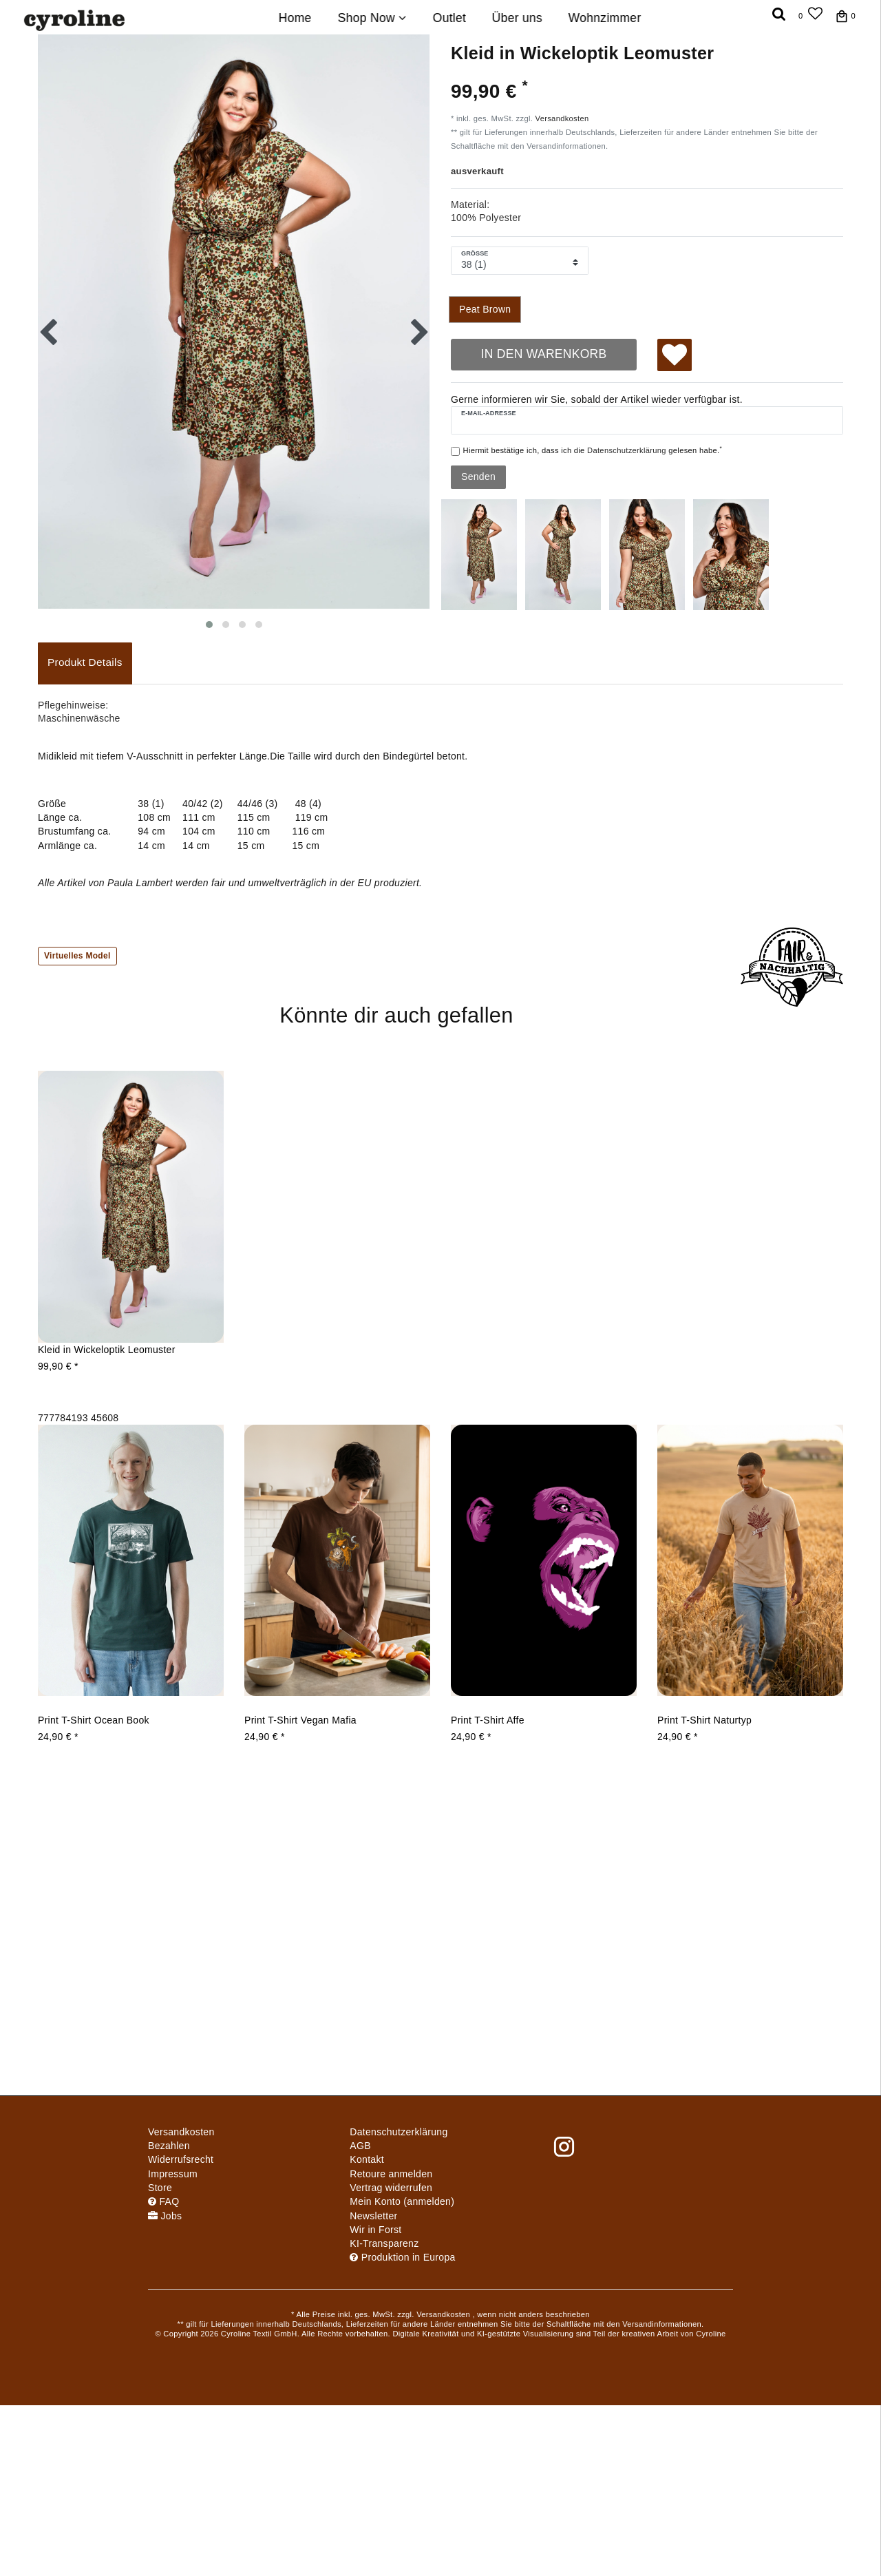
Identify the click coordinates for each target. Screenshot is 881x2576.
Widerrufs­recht (180, 2159)
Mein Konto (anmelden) (402, 2201)
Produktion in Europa (402, 2257)
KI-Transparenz (384, 2243)
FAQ (163, 2201)
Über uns (517, 18)
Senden (478, 476)
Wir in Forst (375, 2229)
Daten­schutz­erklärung (398, 2131)
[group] (131, 1240)
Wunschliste (674, 356)
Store (160, 2187)
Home (295, 18)
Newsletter (373, 2215)
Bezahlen (169, 2145)
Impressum (173, 2173)
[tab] (85, 663)
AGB (360, 2145)
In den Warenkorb (543, 354)
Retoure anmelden (391, 2173)
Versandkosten (562, 118)
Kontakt (367, 2159)
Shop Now (372, 18)
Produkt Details (85, 662)
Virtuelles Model (77, 956)
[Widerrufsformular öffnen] (391, 2187)
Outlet (449, 18)
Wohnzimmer (605, 18)
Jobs (165, 2215)
